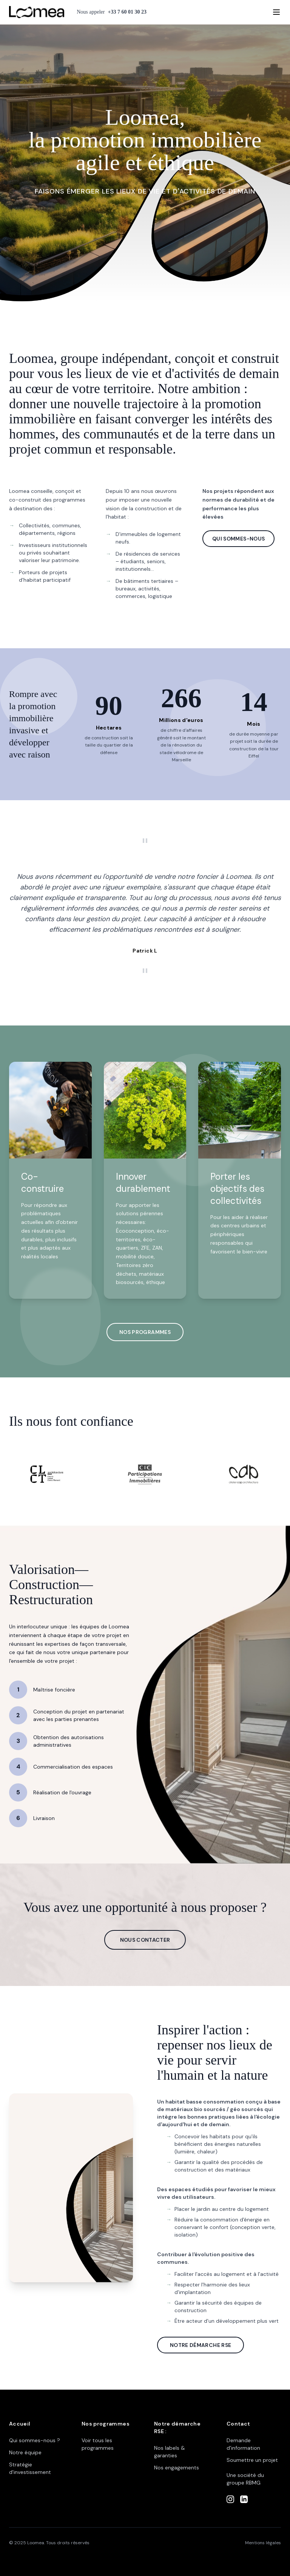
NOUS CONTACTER (145, 1939)
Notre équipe (25, 2452)
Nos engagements (176, 2467)
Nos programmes (106, 2423)
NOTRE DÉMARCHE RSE (200, 2345)
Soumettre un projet (252, 2460)
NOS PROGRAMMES (145, 1332)
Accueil (19, 2423)
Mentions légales (263, 2543)
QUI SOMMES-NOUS (238, 538)
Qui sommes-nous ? (34, 2440)
